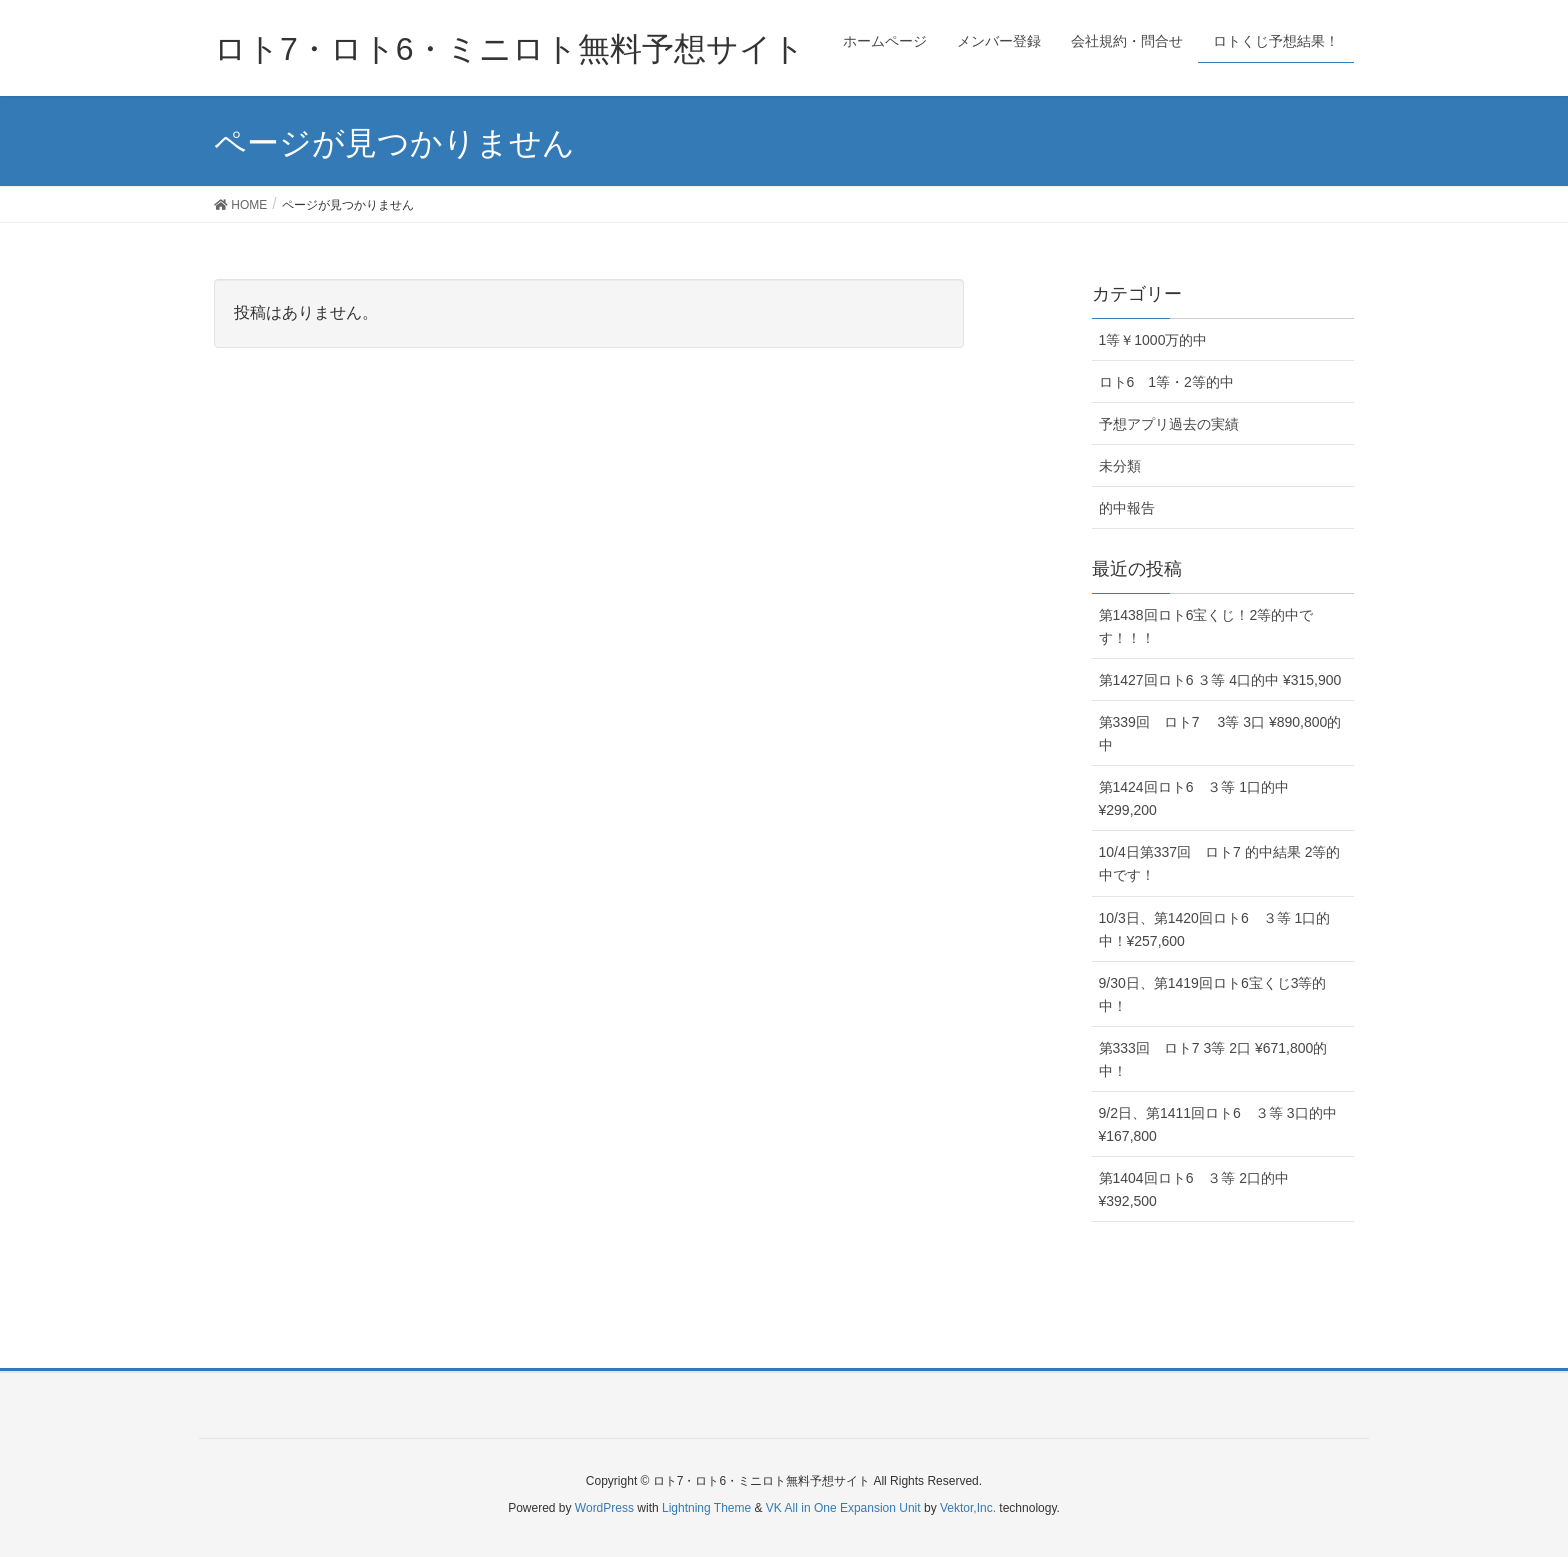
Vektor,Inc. (968, 1508)
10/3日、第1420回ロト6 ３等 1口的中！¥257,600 (1215, 929)
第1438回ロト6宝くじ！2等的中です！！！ (1206, 626)
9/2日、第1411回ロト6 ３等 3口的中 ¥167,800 (1218, 1124)
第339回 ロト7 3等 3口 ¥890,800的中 (1220, 733)
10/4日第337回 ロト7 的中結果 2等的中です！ (1220, 863)
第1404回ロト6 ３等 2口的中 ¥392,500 (1194, 1189)
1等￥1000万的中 (1153, 340)
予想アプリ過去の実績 (1169, 424)
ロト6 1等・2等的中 (1166, 382)
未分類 (1120, 466)
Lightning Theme (706, 1508)
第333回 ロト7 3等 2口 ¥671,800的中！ (1213, 1059)
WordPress (604, 1508)
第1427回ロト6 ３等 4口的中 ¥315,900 (1220, 680)
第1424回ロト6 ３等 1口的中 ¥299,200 (1194, 798)
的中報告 (1127, 508)
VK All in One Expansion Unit (843, 1508)
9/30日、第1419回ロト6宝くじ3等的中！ (1213, 994)
